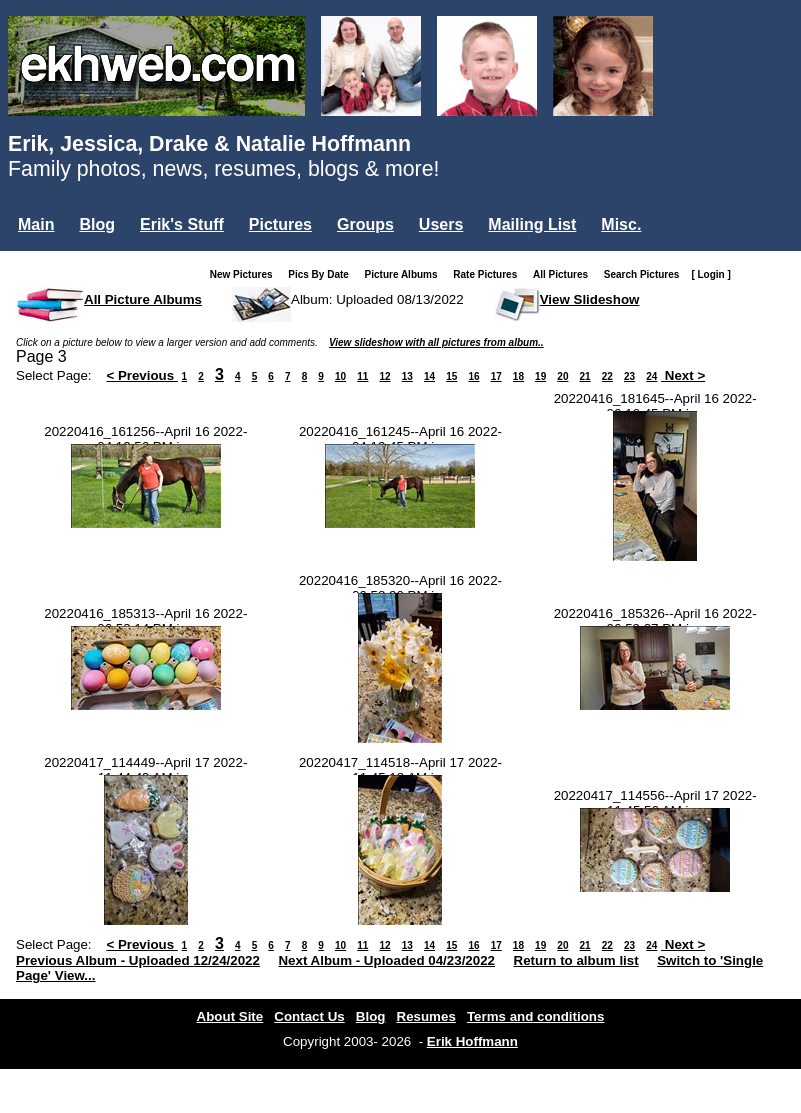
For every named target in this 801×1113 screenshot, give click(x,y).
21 (585, 376)
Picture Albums (405, 274)
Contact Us (309, 1016)
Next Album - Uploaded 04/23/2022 (386, 960)
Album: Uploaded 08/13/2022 (377, 299)
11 (362, 376)
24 (651, 376)
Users (441, 224)
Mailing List (532, 224)
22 (607, 376)
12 (384, 376)
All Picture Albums (143, 299)
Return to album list (576, 960)
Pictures (280, 224)
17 (496, 376)
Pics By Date (322, 274)
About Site (230, 1016)
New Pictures (245, 274)
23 (629, 376)
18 (518, 376)
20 (562, 376)
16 (473, 376)
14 (429, 376)
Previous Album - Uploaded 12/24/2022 (138, 960)
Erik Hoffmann (472, 1041)
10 (340, 376)
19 (540, 376)
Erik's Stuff (182, 224)
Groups (365, 224)
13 (407, 376)
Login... (49, 258)
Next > (683, 375)
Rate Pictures (489, 274)
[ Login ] (710, 274)
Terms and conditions (536, 1016)
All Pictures (564, 274)
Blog (97, 224)
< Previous (142, 375)
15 (451, 376)
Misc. (621, 224)
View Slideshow (590, 299)
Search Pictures (646, 274)
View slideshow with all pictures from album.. (436, 342)
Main (36, 224)
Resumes (426, 1016)
